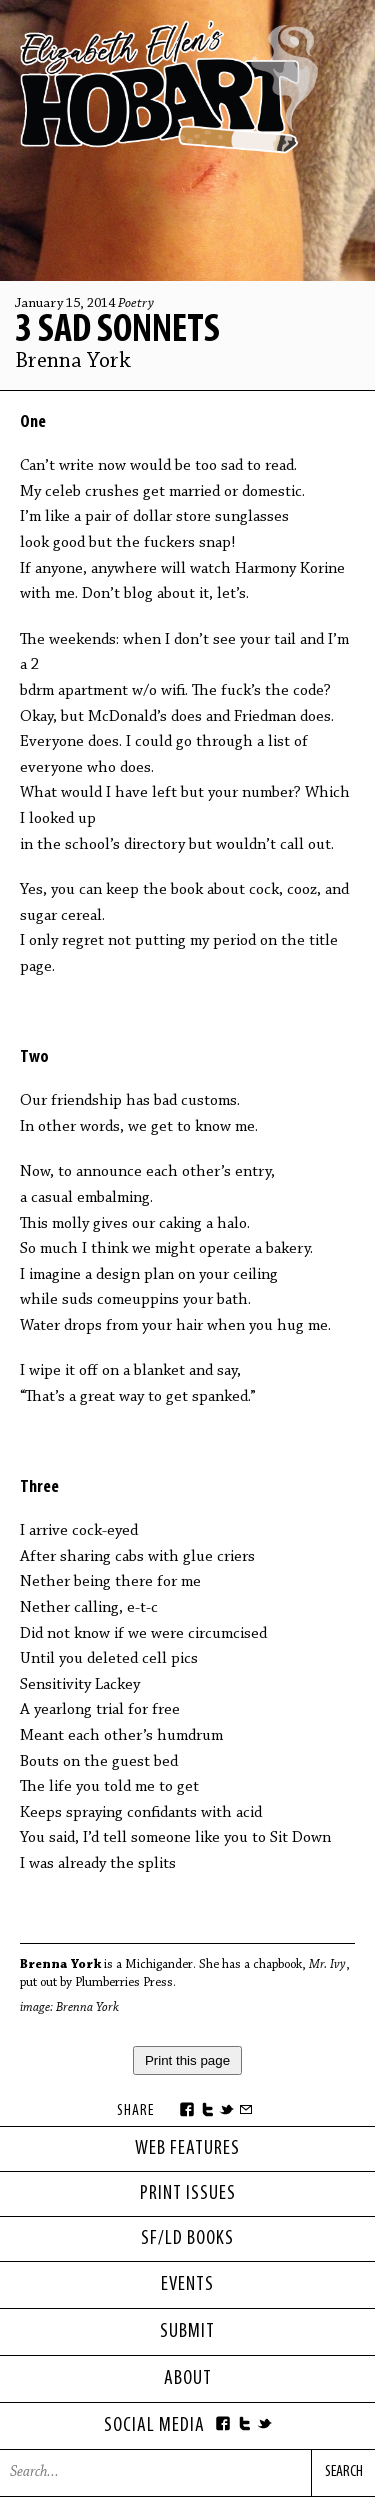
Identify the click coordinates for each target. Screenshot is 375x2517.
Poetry (136, 304)
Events (187, 2285)
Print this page (187, 2060)
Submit (187, 2332)
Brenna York (73, 362)
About (188, 2379)
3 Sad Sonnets (117, 331)
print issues (188, 2194)
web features (187, 2149)
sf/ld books (187, 2239)
